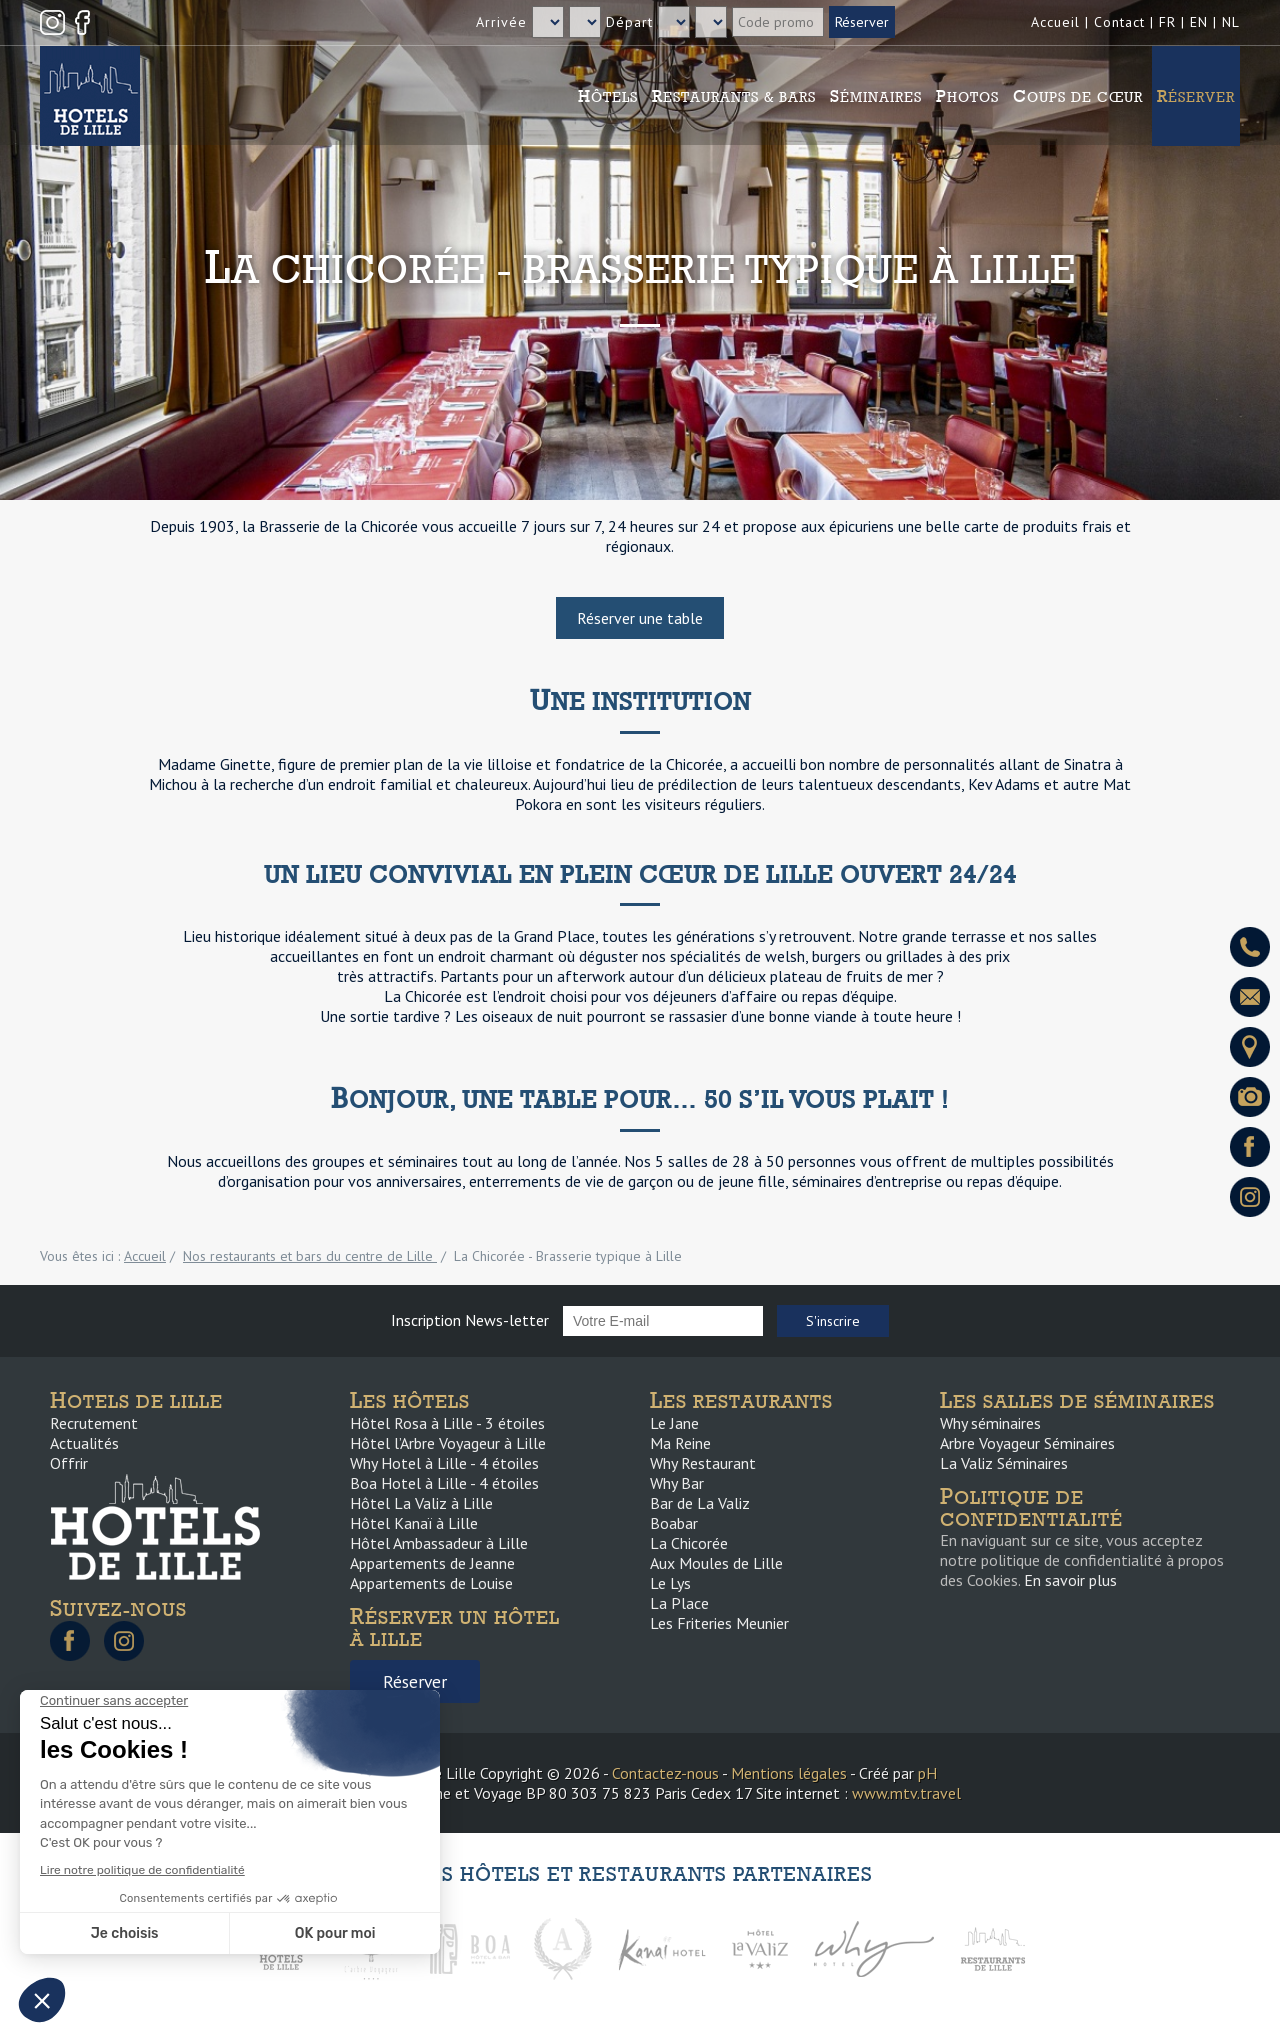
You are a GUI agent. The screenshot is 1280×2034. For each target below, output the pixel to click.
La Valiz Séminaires (1004, 1463)
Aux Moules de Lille (716, 1563)
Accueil (1055, 22)
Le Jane (674, 1423)
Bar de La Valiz (700, 1503)
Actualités (84, 1443)
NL (1231, 22)
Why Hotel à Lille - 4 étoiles (444, 1463)
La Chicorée (689, 1543)
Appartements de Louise (431, 1583)
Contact (1119, 22)
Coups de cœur (1078, 96)
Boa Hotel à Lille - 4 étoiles (444, 1483)
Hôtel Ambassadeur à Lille (439, 1543)
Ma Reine (680, 1443)
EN (1199, 22)
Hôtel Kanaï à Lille (414, 1523)
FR (1167, 22)
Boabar (674, 1523)
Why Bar (677, 1483)
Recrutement (94, 1423)
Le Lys (670, 1583)
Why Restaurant (703, 1463)
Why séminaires (990, 1423)
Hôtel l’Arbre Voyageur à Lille (448, 1443)
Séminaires (876, 96)
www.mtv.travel (906, 1793)
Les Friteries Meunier (719, 1623)
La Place (679, 1603)
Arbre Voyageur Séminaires (1027, 1443)
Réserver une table (640, 618)
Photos (967, 96)
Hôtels (608, 96)
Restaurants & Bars (734, 96)
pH (927, 1773)
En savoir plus (1070, 1580)
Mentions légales (789, 1773)
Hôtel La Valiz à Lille (421, 1503)
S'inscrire (833, 1321)
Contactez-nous (665, 1773)
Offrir (69, 1463)
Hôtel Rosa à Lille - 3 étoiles (447, 1423)
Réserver (1196, 96)
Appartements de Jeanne (432, 1563)
